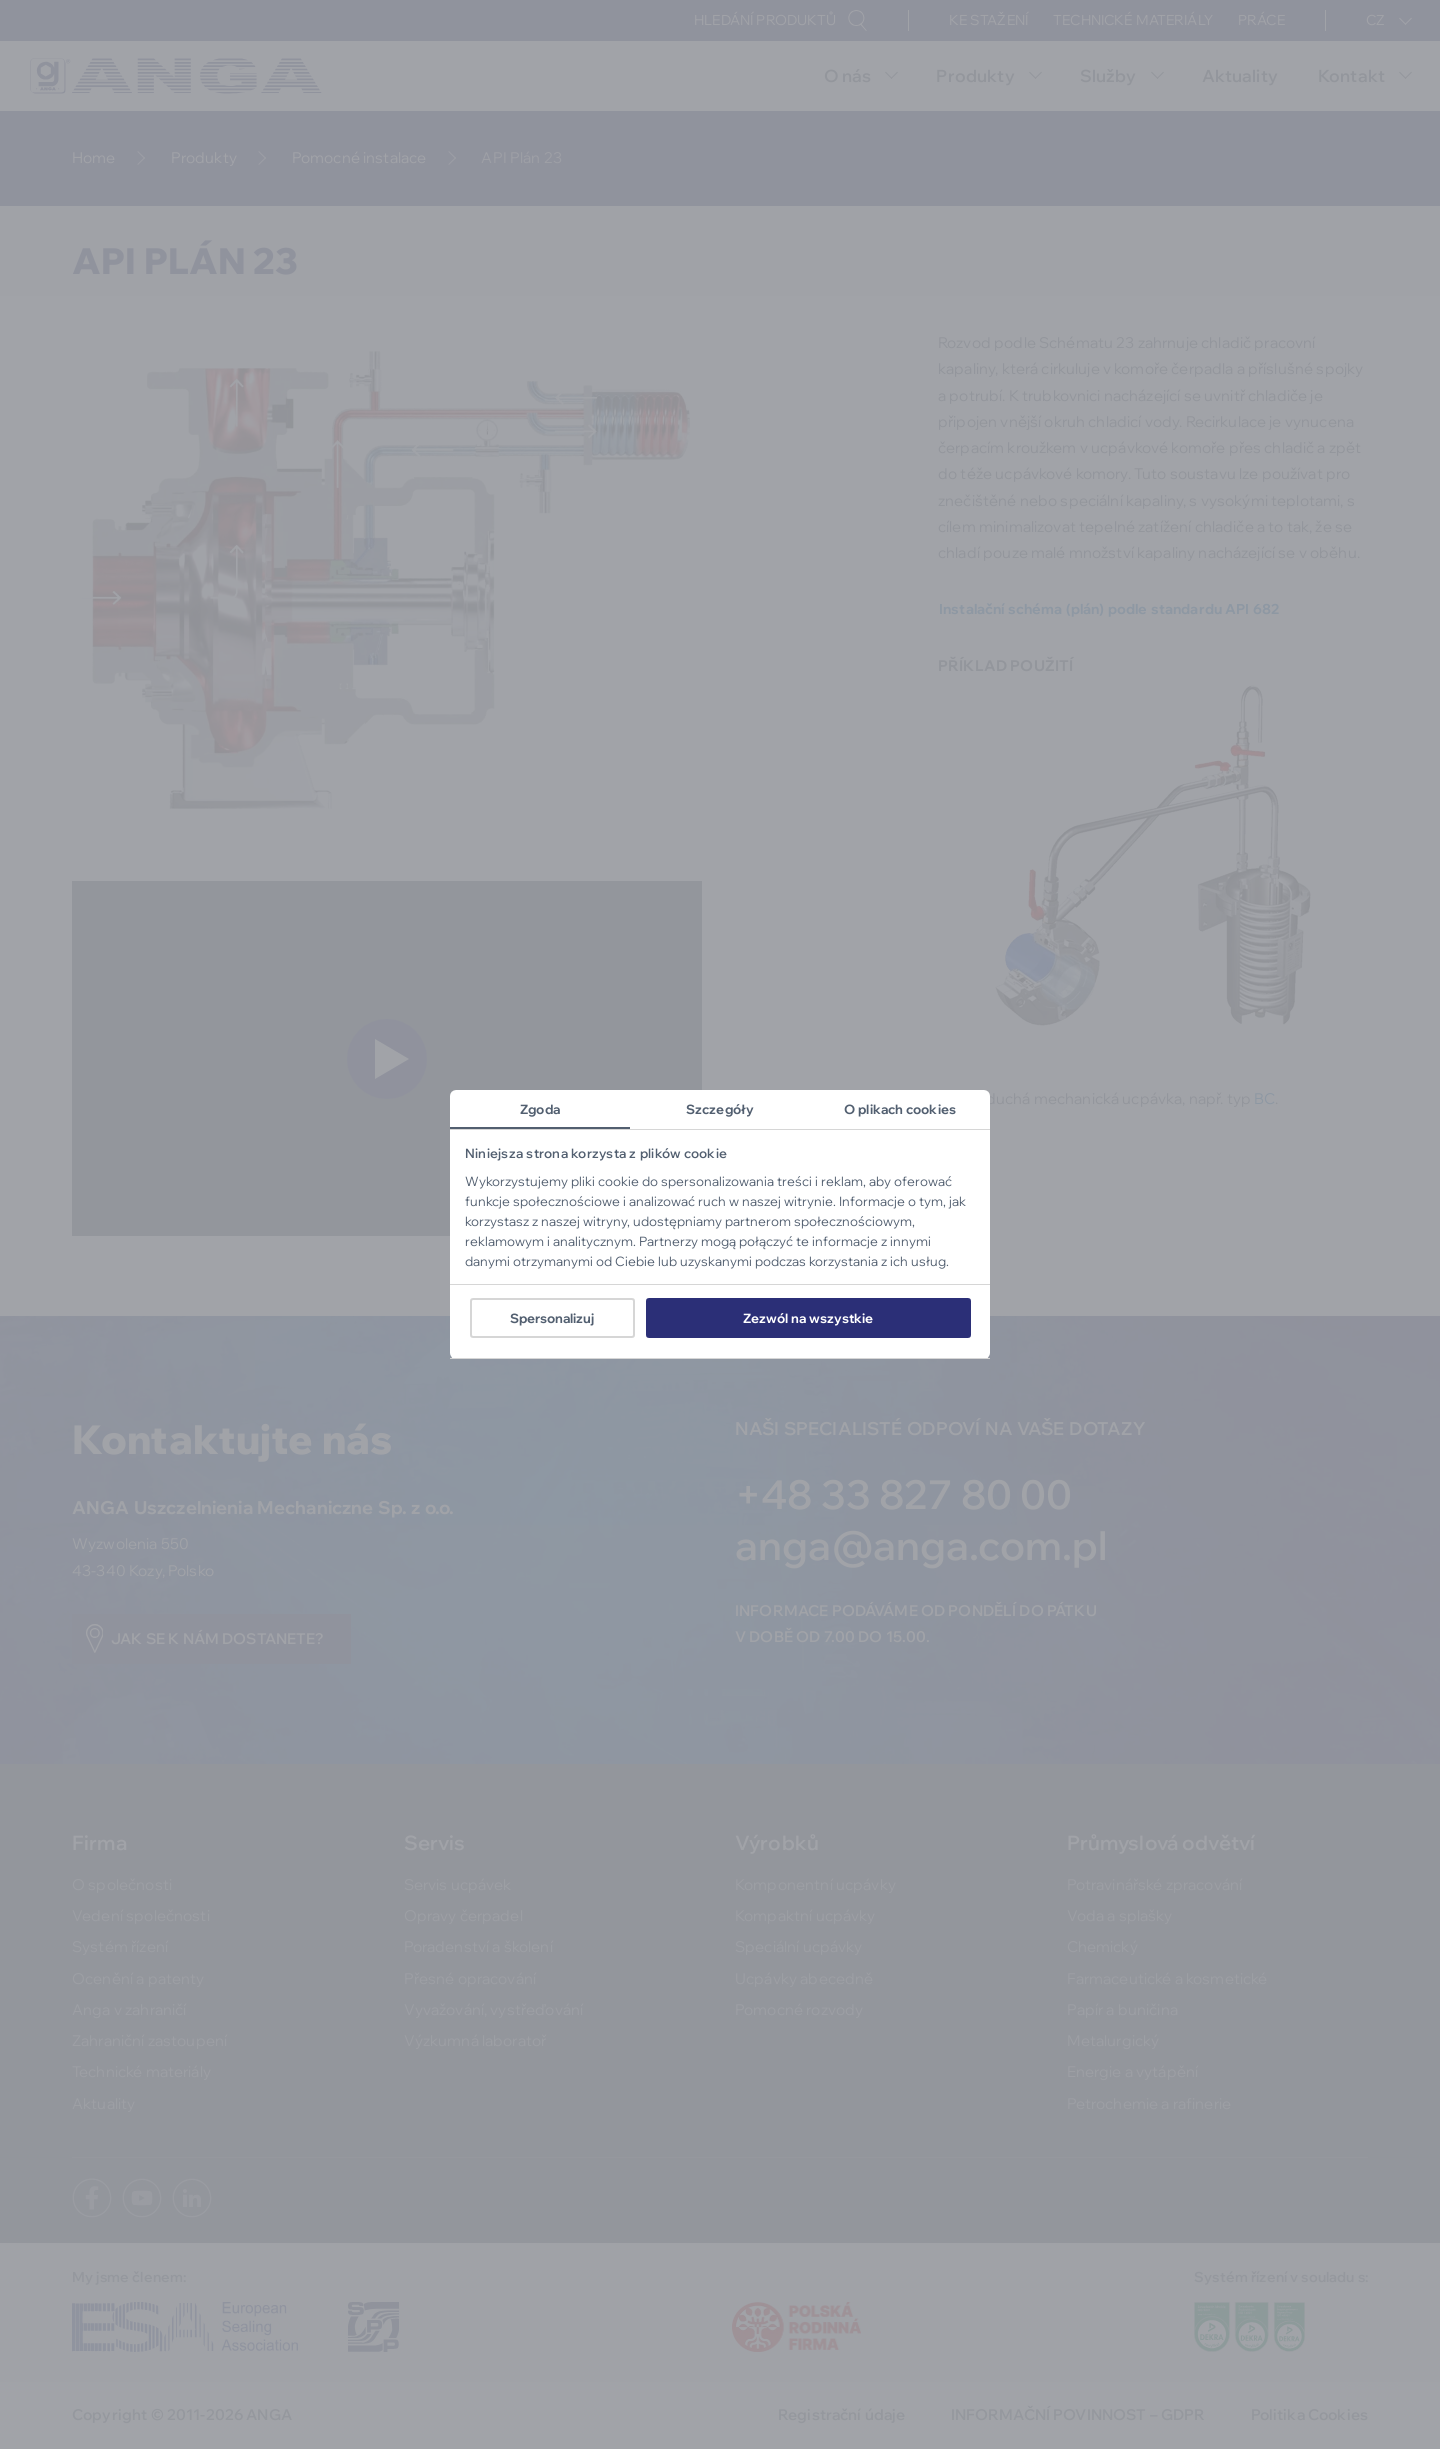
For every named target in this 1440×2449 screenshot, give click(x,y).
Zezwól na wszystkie (808, 1318)
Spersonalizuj (552, 1318)
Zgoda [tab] (540, 1109)
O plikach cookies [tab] (900, 1109)
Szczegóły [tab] (720, 1109)
